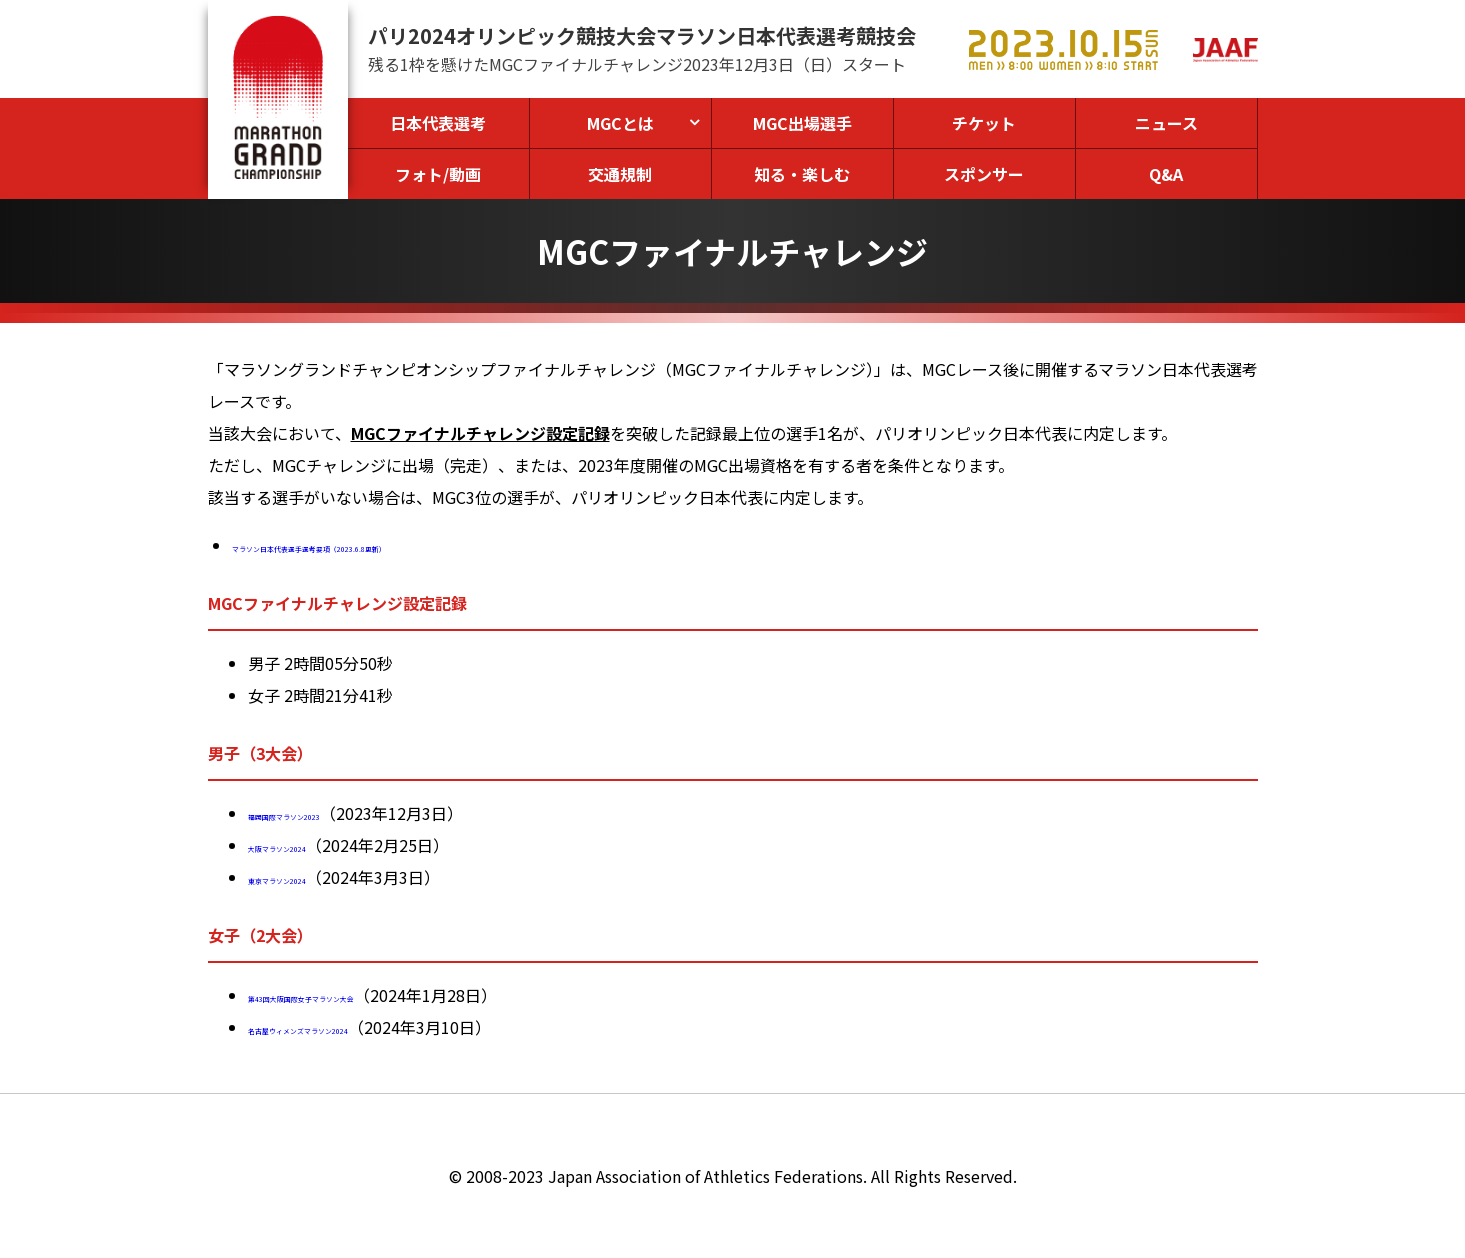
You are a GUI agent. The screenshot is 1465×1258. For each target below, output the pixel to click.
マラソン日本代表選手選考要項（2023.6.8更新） (407, 545)
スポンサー (984, 174)
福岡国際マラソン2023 (330, 813)
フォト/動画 (438, 174)
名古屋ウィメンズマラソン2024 (362, 1027)
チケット (984, 123)
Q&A (1166, 174)
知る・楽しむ (802, 174)
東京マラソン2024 (314, 877)
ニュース (1166, 123)
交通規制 (620, 174)
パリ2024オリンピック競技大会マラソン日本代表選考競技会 (642, 35)
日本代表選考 (438, 123)
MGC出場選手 (802, 123)
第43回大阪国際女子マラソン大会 (369, 995)
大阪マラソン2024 (314, 845)
